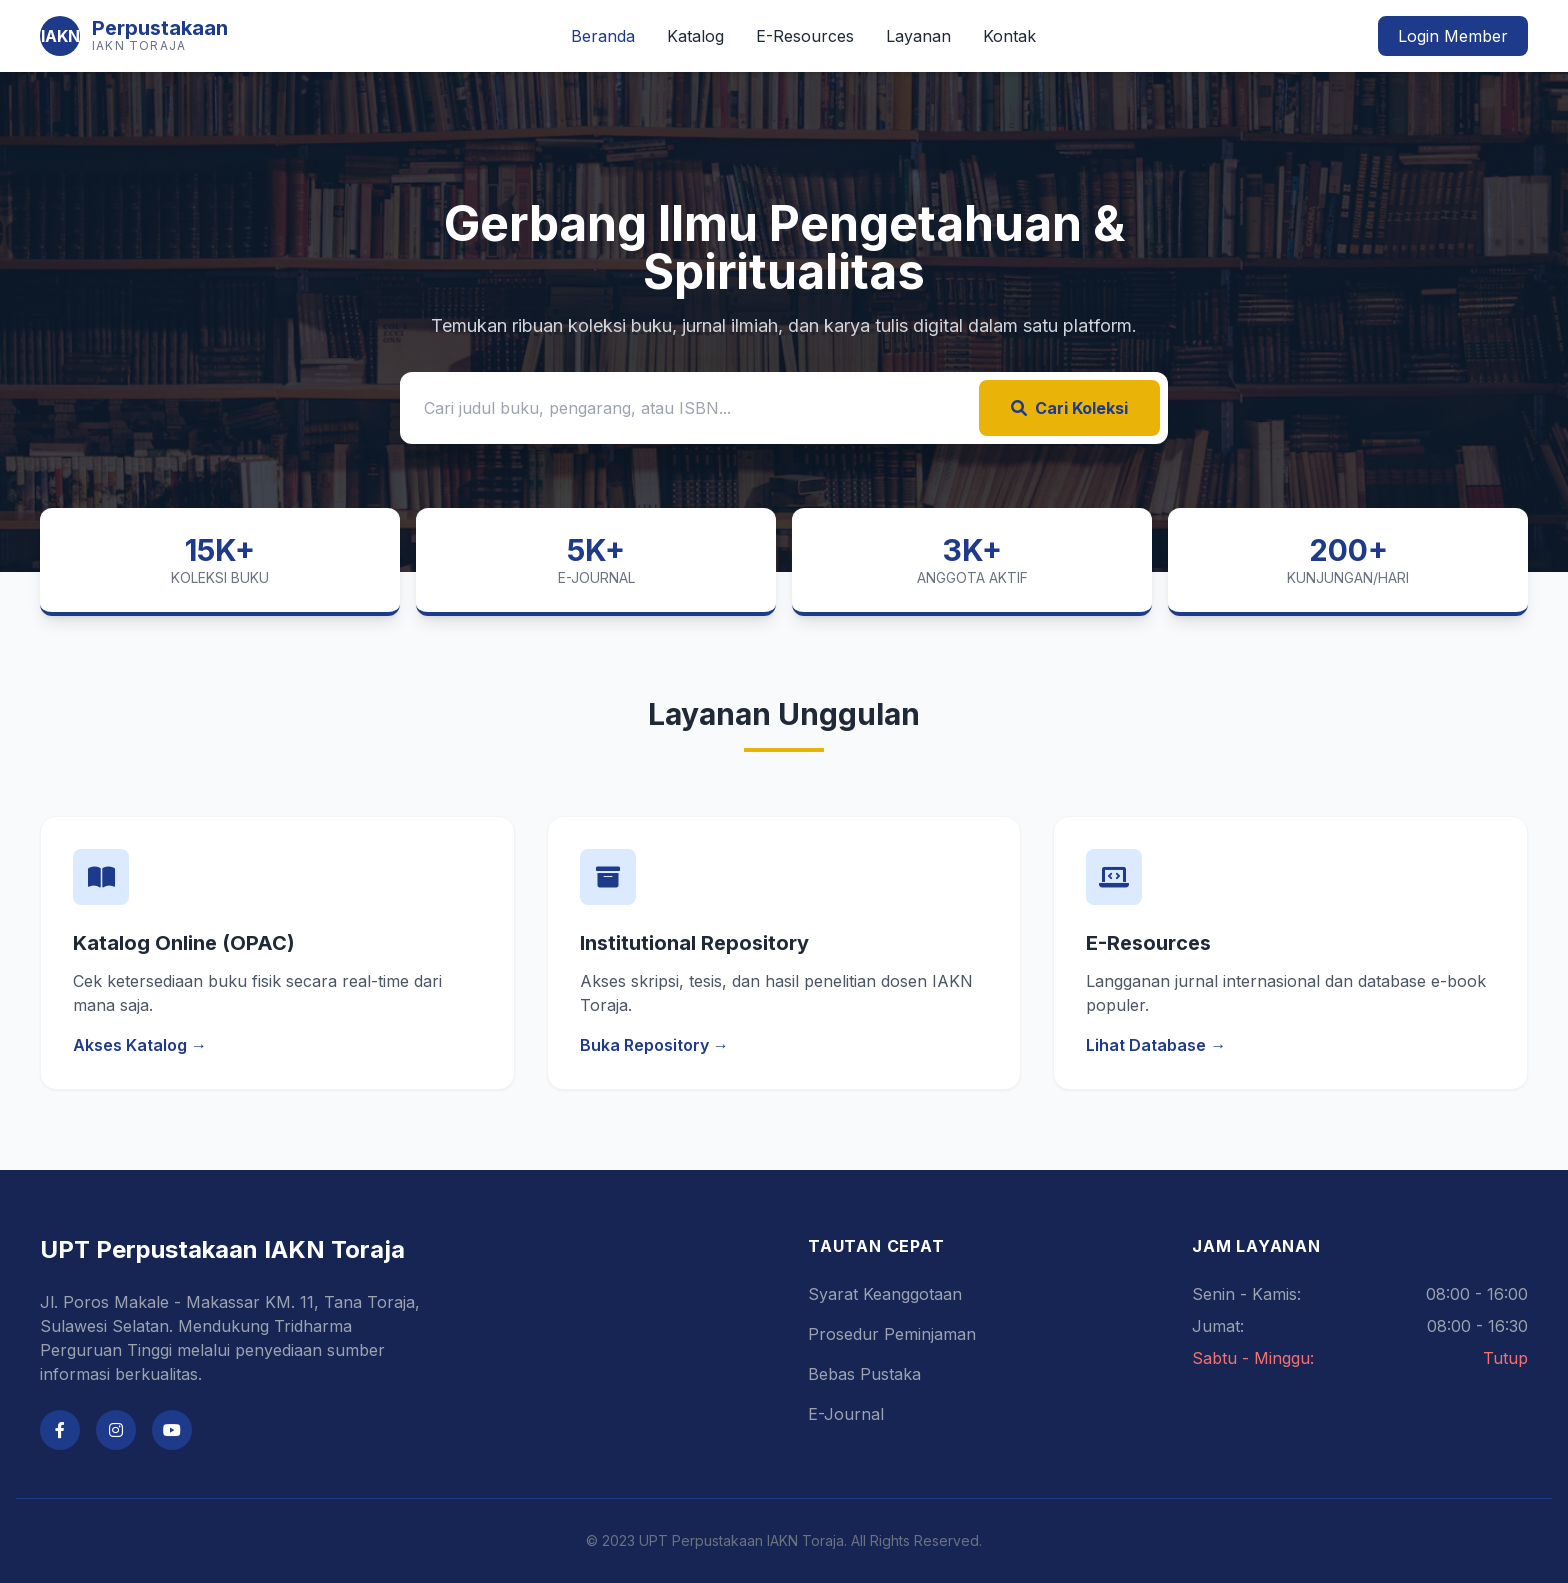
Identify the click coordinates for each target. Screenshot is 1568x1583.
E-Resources (805, 36)
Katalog (695, 36)
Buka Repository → (654, 1045)
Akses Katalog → (140, 1045)
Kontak (1009, 36)
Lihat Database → (1156, 1045)
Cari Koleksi (1069, 408)
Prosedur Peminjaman (892, 1334)
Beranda (603, 36)
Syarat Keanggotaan (885, 1294)
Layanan (918, 36)
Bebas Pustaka (864, 1374)
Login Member (1453, 36)
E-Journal (846, 1414)
